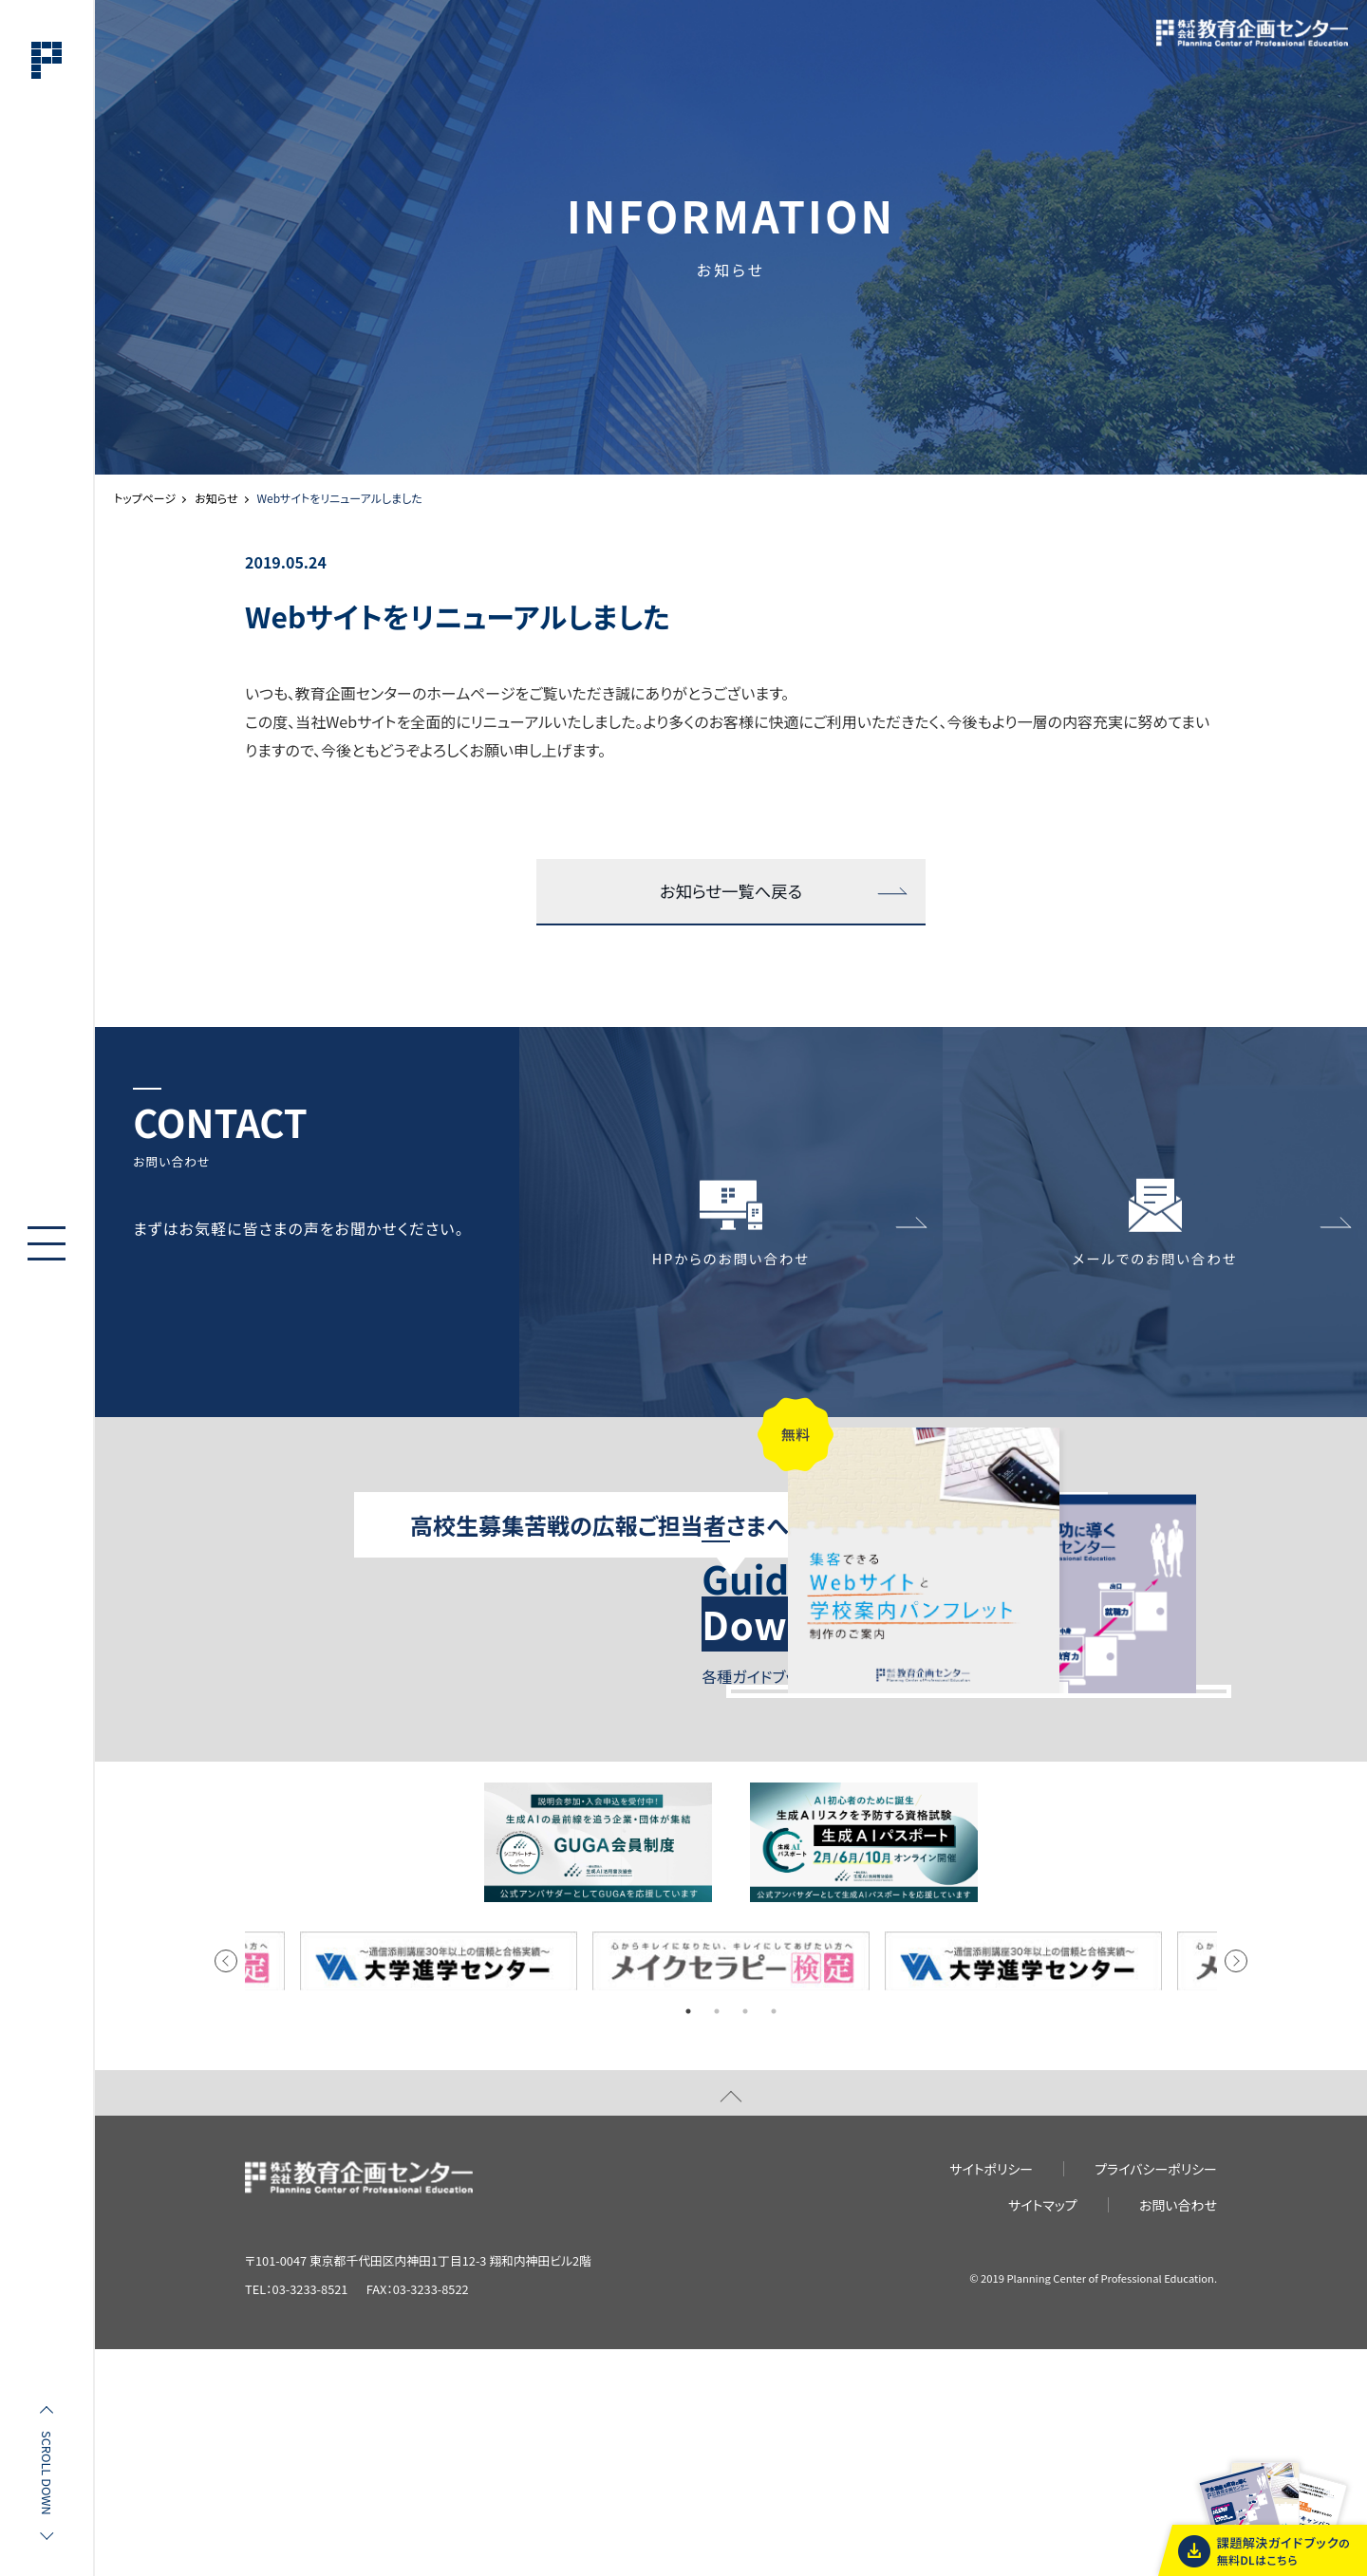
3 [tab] (745, 2238)
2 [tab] (716, 2238)
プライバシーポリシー (1156, 2394)
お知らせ (216, 498)
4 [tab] (773, 2238)
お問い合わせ (1178, 2430)
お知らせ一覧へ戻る (731, 892)
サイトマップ (1042, 2430)
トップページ (145, 498)
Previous (226, 2187)
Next (1236, 2187)
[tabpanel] (731, 2188)
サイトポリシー (991, 2394)
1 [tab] (688, 2238)
